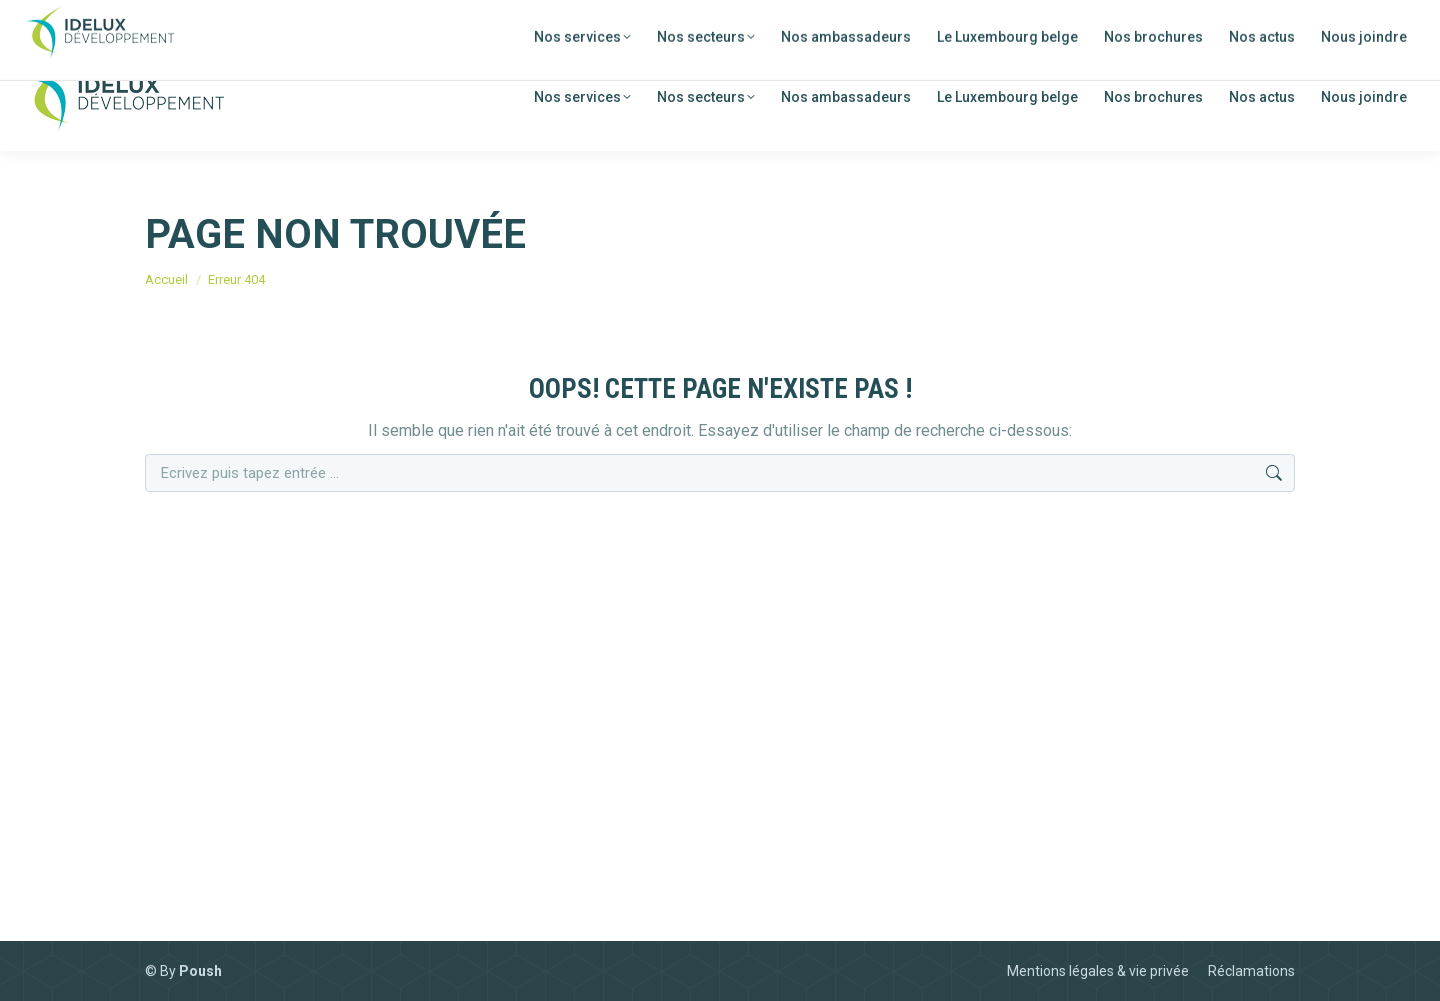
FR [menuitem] (1267, 21)
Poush (200, 971)
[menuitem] (1252, 20)
